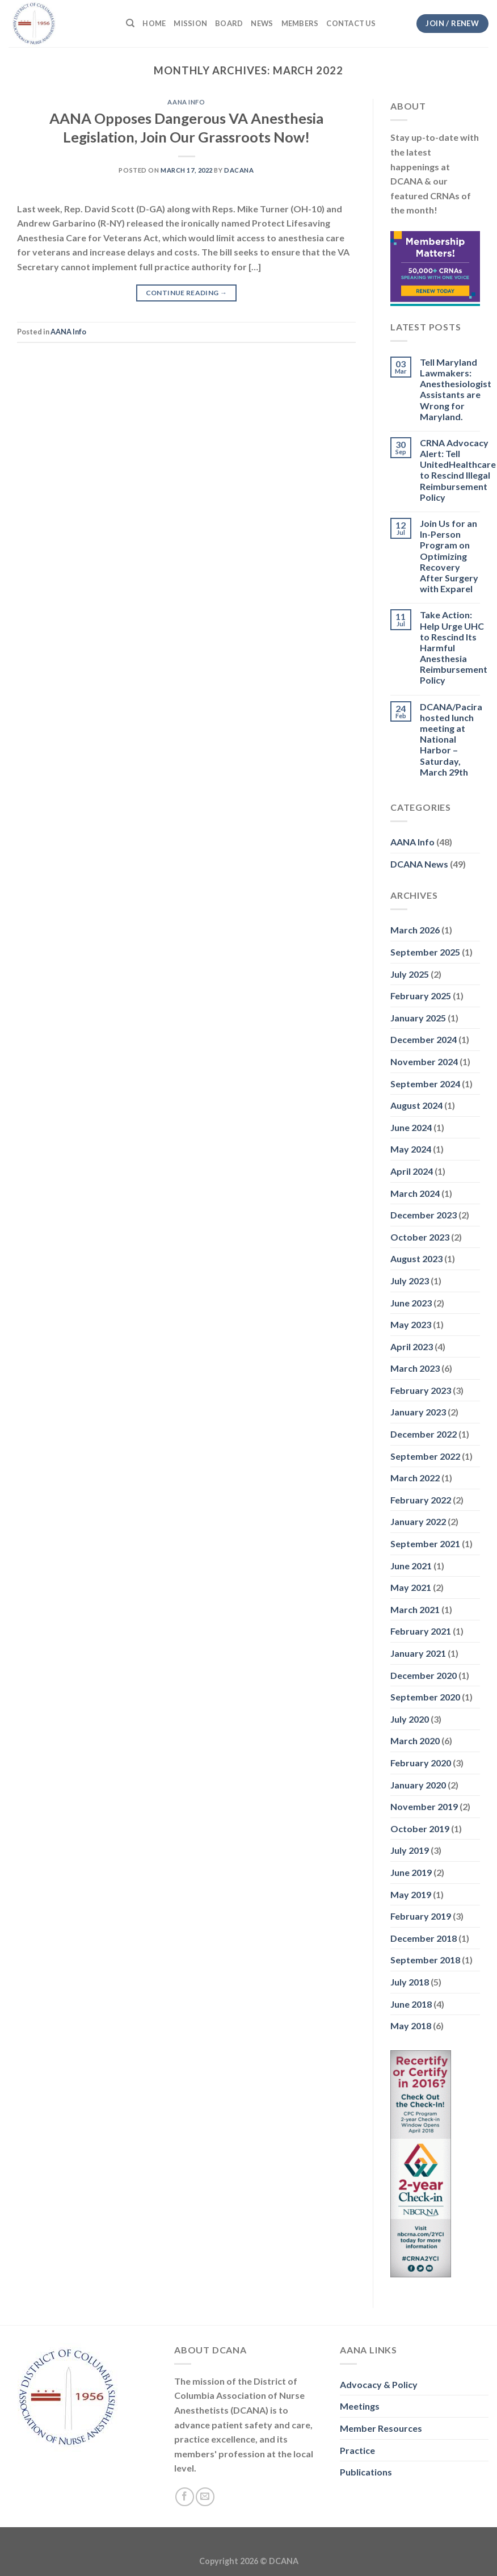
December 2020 (423, 1675)
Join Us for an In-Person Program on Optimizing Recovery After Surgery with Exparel (449, 556)
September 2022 (425, 1456)
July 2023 (409, 1280)
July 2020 (409, 1719)
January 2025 (418, 1017)
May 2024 (410, 1149)
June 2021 (411, 1565)
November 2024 (424, 1061)
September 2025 (425, 951)
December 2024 (423, 1039)
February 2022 (420, 1499)
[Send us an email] (205, 2496)
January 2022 (418, 1521)
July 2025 (409, 974)
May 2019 (410, 1894)
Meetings (360, 2406)
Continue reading (187, 292)
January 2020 (418, 1784)
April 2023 (411, 1346)
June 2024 (411, 1127)
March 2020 (415, 1740)
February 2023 (420, 1390)
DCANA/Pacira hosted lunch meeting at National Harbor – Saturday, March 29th (451, 739)
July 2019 (409, 1850)
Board (229, 23)
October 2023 (419, 1237)
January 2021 (418, 1653)
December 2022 (423, 1434)
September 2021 (425, 1543)
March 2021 (415, 1609)
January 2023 (418, 1411)
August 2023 (416, 1258)
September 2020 (425, 1696)
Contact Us (351, 23)
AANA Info (186, 102)
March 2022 (415, 1477)
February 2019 (420, 1916)
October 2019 (419, 1828)
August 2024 (416, 1105)
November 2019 (424, 1806)
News (262, 23)
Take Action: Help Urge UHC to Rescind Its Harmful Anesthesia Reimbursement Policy (453, 647)
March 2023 (415, 1368)
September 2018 (425, 1959)
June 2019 (411, 1872)
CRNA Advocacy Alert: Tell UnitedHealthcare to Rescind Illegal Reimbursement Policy (458, 469)
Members (300, 23)
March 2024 (415, 1193)
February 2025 (420, 995)
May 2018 (410, 2025)
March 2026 (415, 929)
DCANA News (419, 863)
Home (154, 23)
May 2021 (410, 1587)
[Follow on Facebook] (184, 2496)
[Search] (130, 23)
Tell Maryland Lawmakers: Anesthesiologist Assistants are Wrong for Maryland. (455, 389)
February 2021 (420, 1631)
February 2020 (420, 1762)
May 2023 (410, 1324)
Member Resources (381, 2428)
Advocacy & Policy (379, 2384)
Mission (190, 23)
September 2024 (425, 1083)
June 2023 (411, 1302)
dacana (239, 170)
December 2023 (423, 1214)
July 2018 (409, 1981)
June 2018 (411, 2004)
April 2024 (411, 1171)
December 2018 (423, 1938)
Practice (357, 2450)
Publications (366, 2471)
